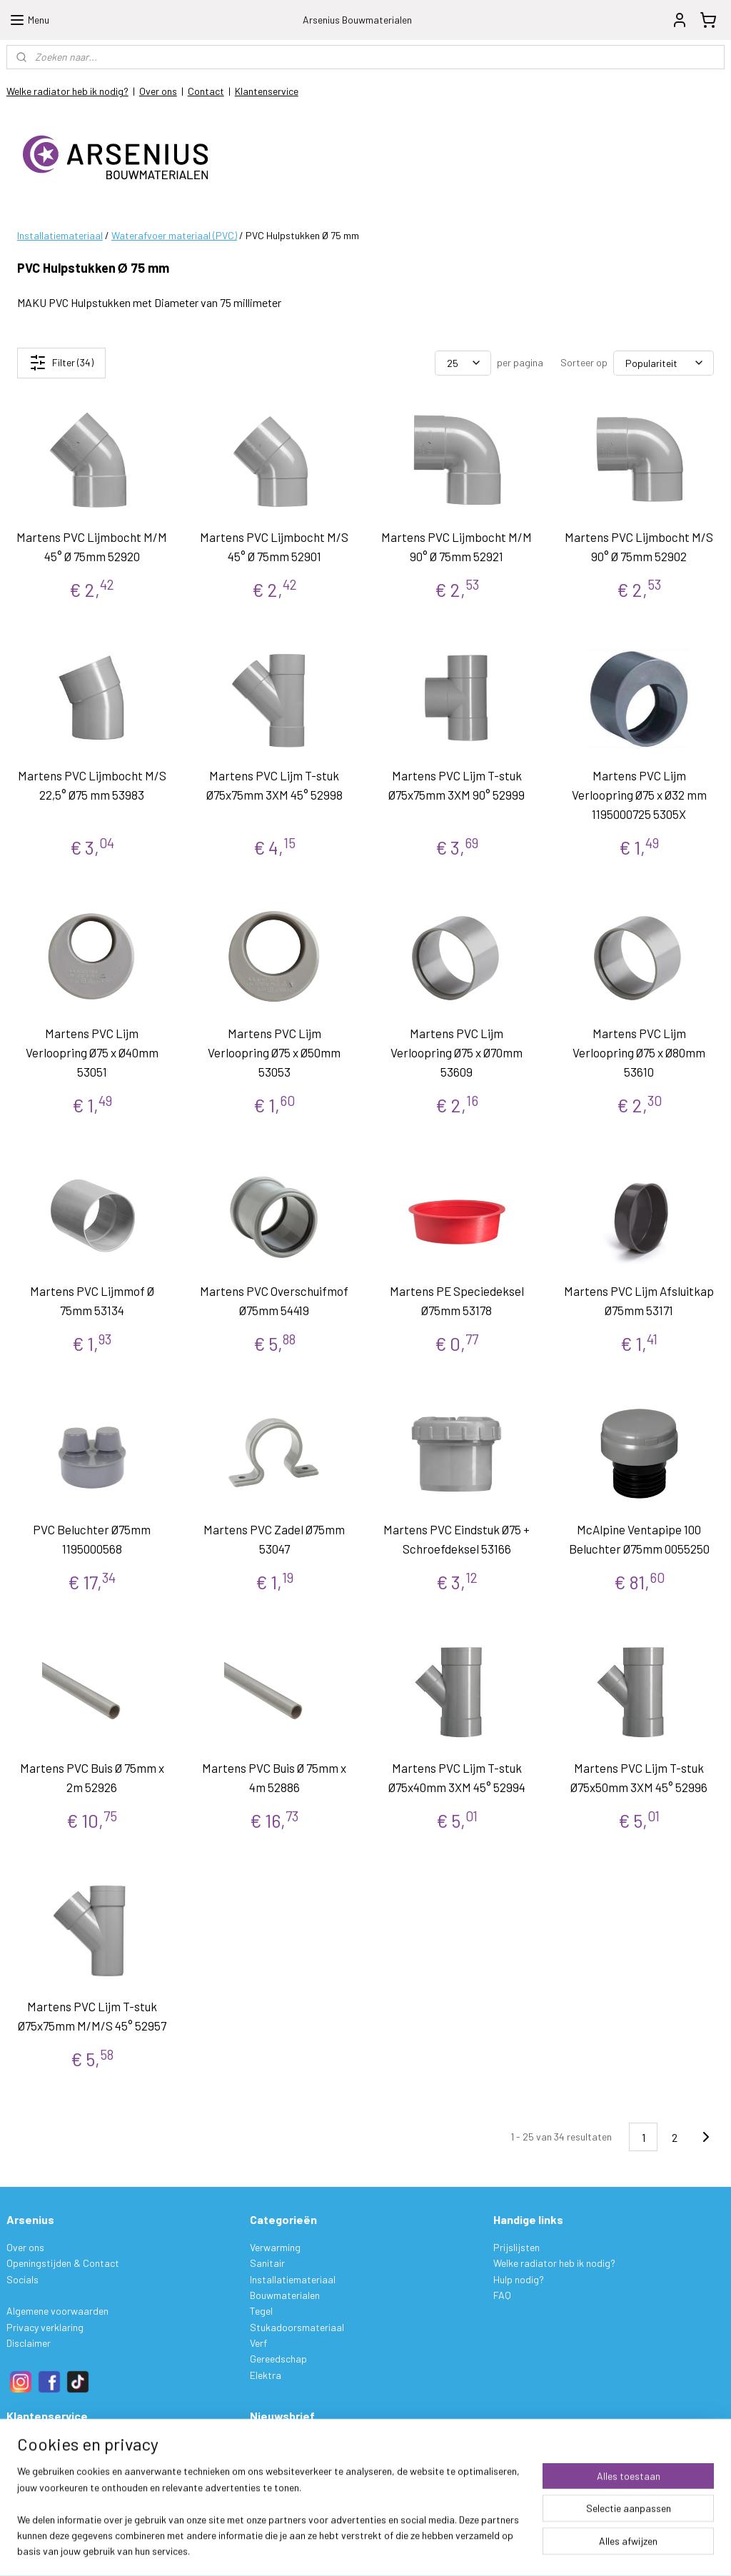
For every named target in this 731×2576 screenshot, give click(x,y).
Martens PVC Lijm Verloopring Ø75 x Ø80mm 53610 (639, 1052)
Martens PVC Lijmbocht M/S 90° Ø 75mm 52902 (639, 546)
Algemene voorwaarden (57, 2311)
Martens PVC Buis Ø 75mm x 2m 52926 (92, 1777)
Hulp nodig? (518, 2279)
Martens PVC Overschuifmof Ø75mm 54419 (274, 1300)
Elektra (265, 2375)
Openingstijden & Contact (62, 2263)
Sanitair (267, 2263)
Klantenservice (266, 91)
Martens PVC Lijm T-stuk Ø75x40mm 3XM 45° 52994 (456, 1777)
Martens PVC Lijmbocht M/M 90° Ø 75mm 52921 (456, 546)
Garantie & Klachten (50, 2491)
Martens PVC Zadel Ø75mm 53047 (274, 1539)
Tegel (261, 2311)
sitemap (431, 2550)
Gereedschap (278, 2359)
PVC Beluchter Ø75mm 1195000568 (92, 1539)
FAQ (502, 2295)
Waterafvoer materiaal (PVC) (174, 235)
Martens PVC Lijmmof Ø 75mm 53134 (92, 1300)
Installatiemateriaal (60, 235)
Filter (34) (61, 362)
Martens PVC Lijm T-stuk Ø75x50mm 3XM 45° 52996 (638, 1777)
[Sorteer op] (663, 363)
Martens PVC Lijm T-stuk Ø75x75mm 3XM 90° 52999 (456, 785)
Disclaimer (28, 2343)
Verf (258, 2343)
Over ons (158, 91)
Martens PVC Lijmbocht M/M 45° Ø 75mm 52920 (91, 546)
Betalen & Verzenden (50, 2459)
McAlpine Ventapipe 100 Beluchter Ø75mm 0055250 (639, 1539)
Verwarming (275, 2247)
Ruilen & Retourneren (51, 2476)
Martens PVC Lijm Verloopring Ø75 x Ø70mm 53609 (456, 1052)
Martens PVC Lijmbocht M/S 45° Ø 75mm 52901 (274, 546)
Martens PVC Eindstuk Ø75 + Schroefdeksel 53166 (456, 1539)
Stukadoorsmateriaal (297, 2327)
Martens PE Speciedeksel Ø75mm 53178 (457, 1300)
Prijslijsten (516, 2247)
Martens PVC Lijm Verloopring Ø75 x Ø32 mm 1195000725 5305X (639, 794)
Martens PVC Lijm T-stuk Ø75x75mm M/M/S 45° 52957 (92, 2016)
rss (453, 2550)
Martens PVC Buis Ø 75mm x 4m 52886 (274, 1777)
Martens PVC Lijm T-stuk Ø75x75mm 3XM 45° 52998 (274, 785)
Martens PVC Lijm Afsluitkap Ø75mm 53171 (639, 1300)
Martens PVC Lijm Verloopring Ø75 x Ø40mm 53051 (92, 1052)
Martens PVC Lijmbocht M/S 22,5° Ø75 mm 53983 (92, 785)
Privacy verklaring (45, 2327)
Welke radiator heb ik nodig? (67, 91)
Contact (206, 91)
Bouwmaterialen (285, 2295)
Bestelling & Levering (51, 2443)
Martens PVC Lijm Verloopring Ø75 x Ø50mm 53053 (274, 1052)
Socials (22, 2279)
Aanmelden (285, 2476)
